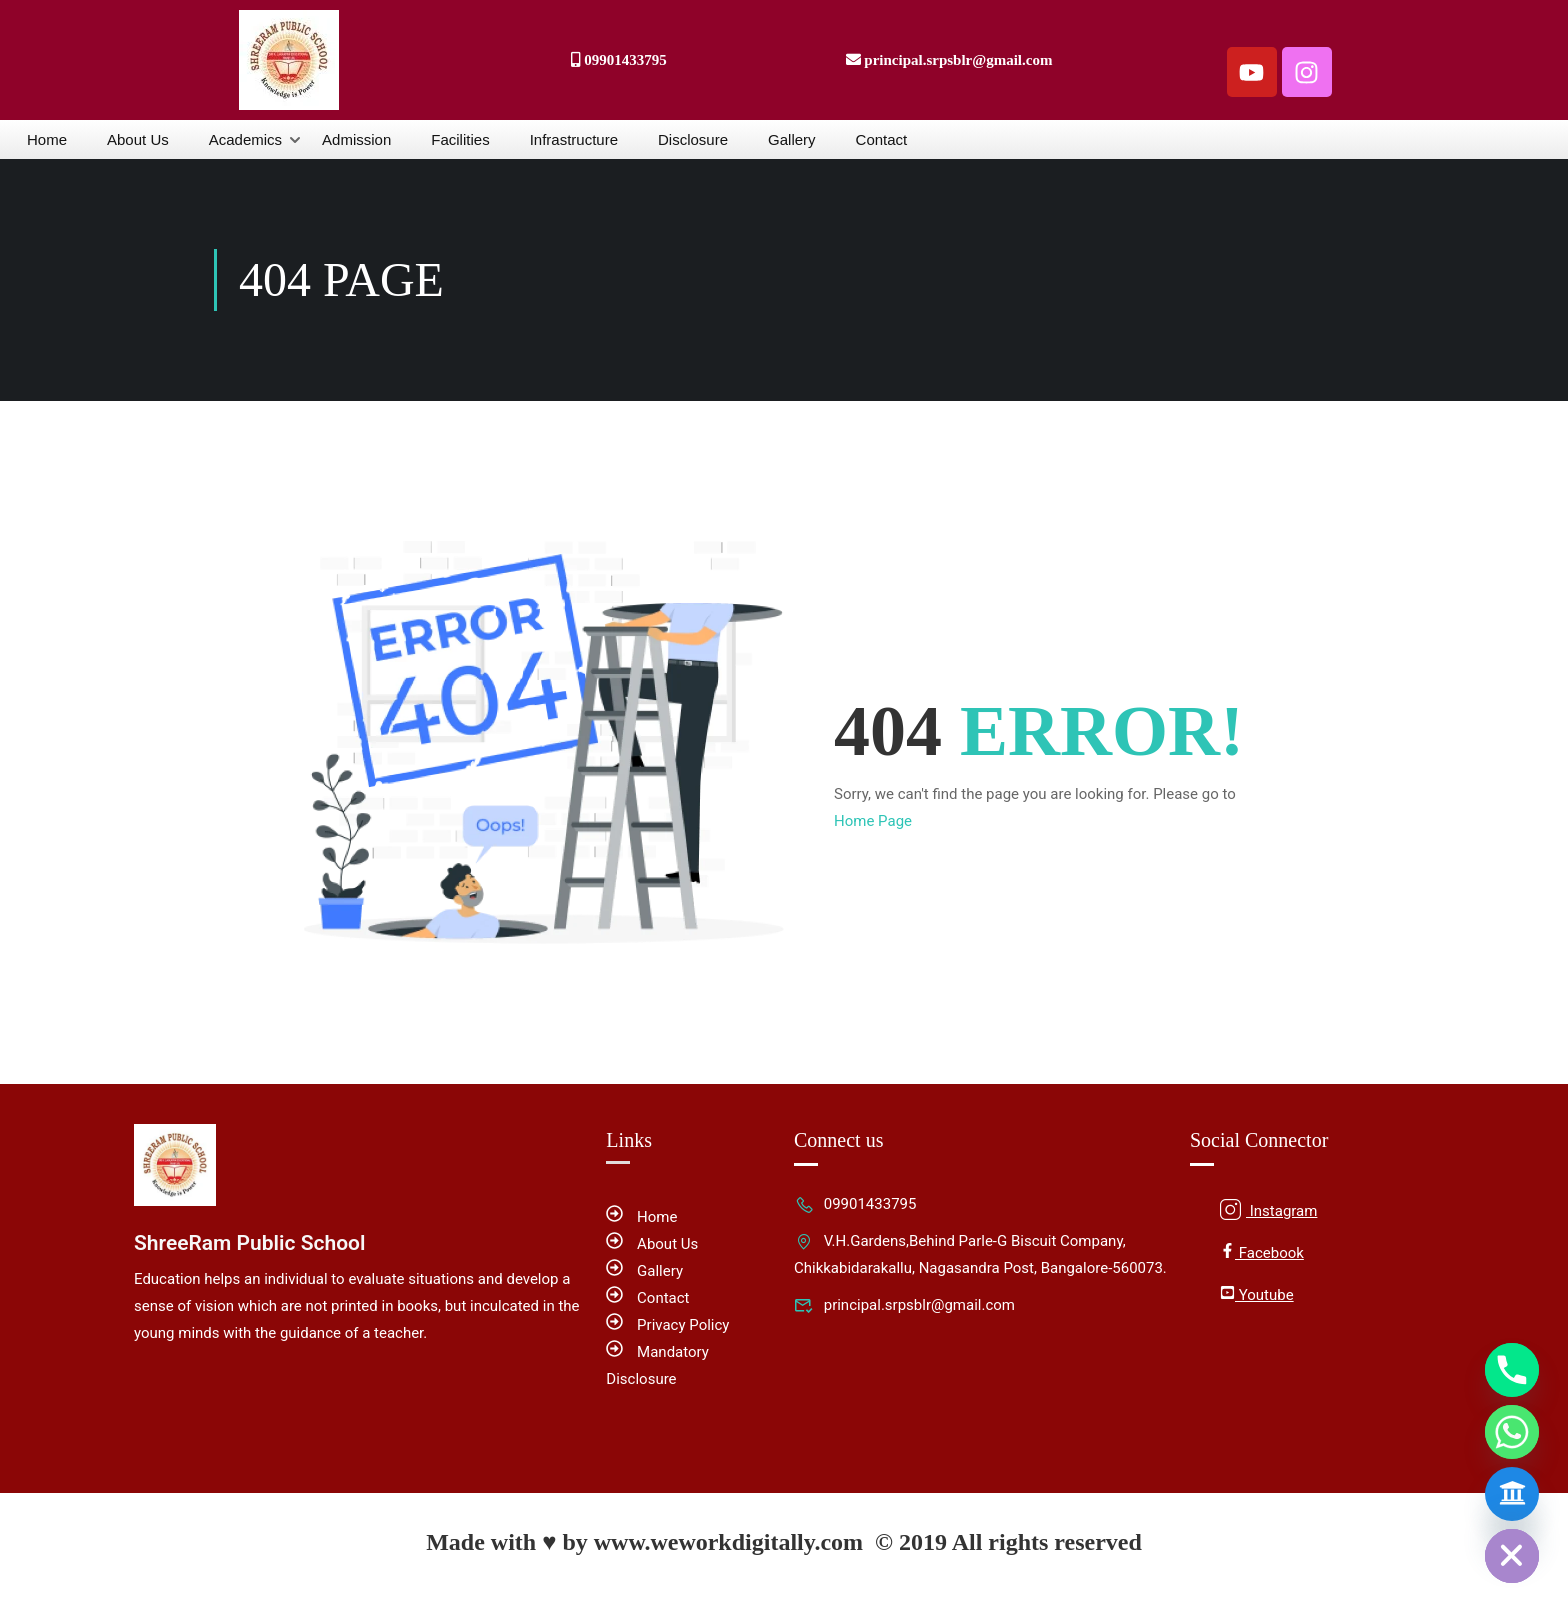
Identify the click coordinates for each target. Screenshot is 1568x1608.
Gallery (792, 139)
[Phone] (1512, 1370)
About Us (138, 139)
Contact (882, 139)
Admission (356, 139)
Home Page (873, 821)
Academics (245, 139)
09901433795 (855, 1204)
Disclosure (693, 139)
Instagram (1268, 1209)
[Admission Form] (1512, 1494)
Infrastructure (574, 139)
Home (47, 139)
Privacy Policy (667, 1325)
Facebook (1262, 1252)
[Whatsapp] (1512, 1432)
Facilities (460, 139)
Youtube (1257, 1294)
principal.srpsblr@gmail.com (904, 1305)
